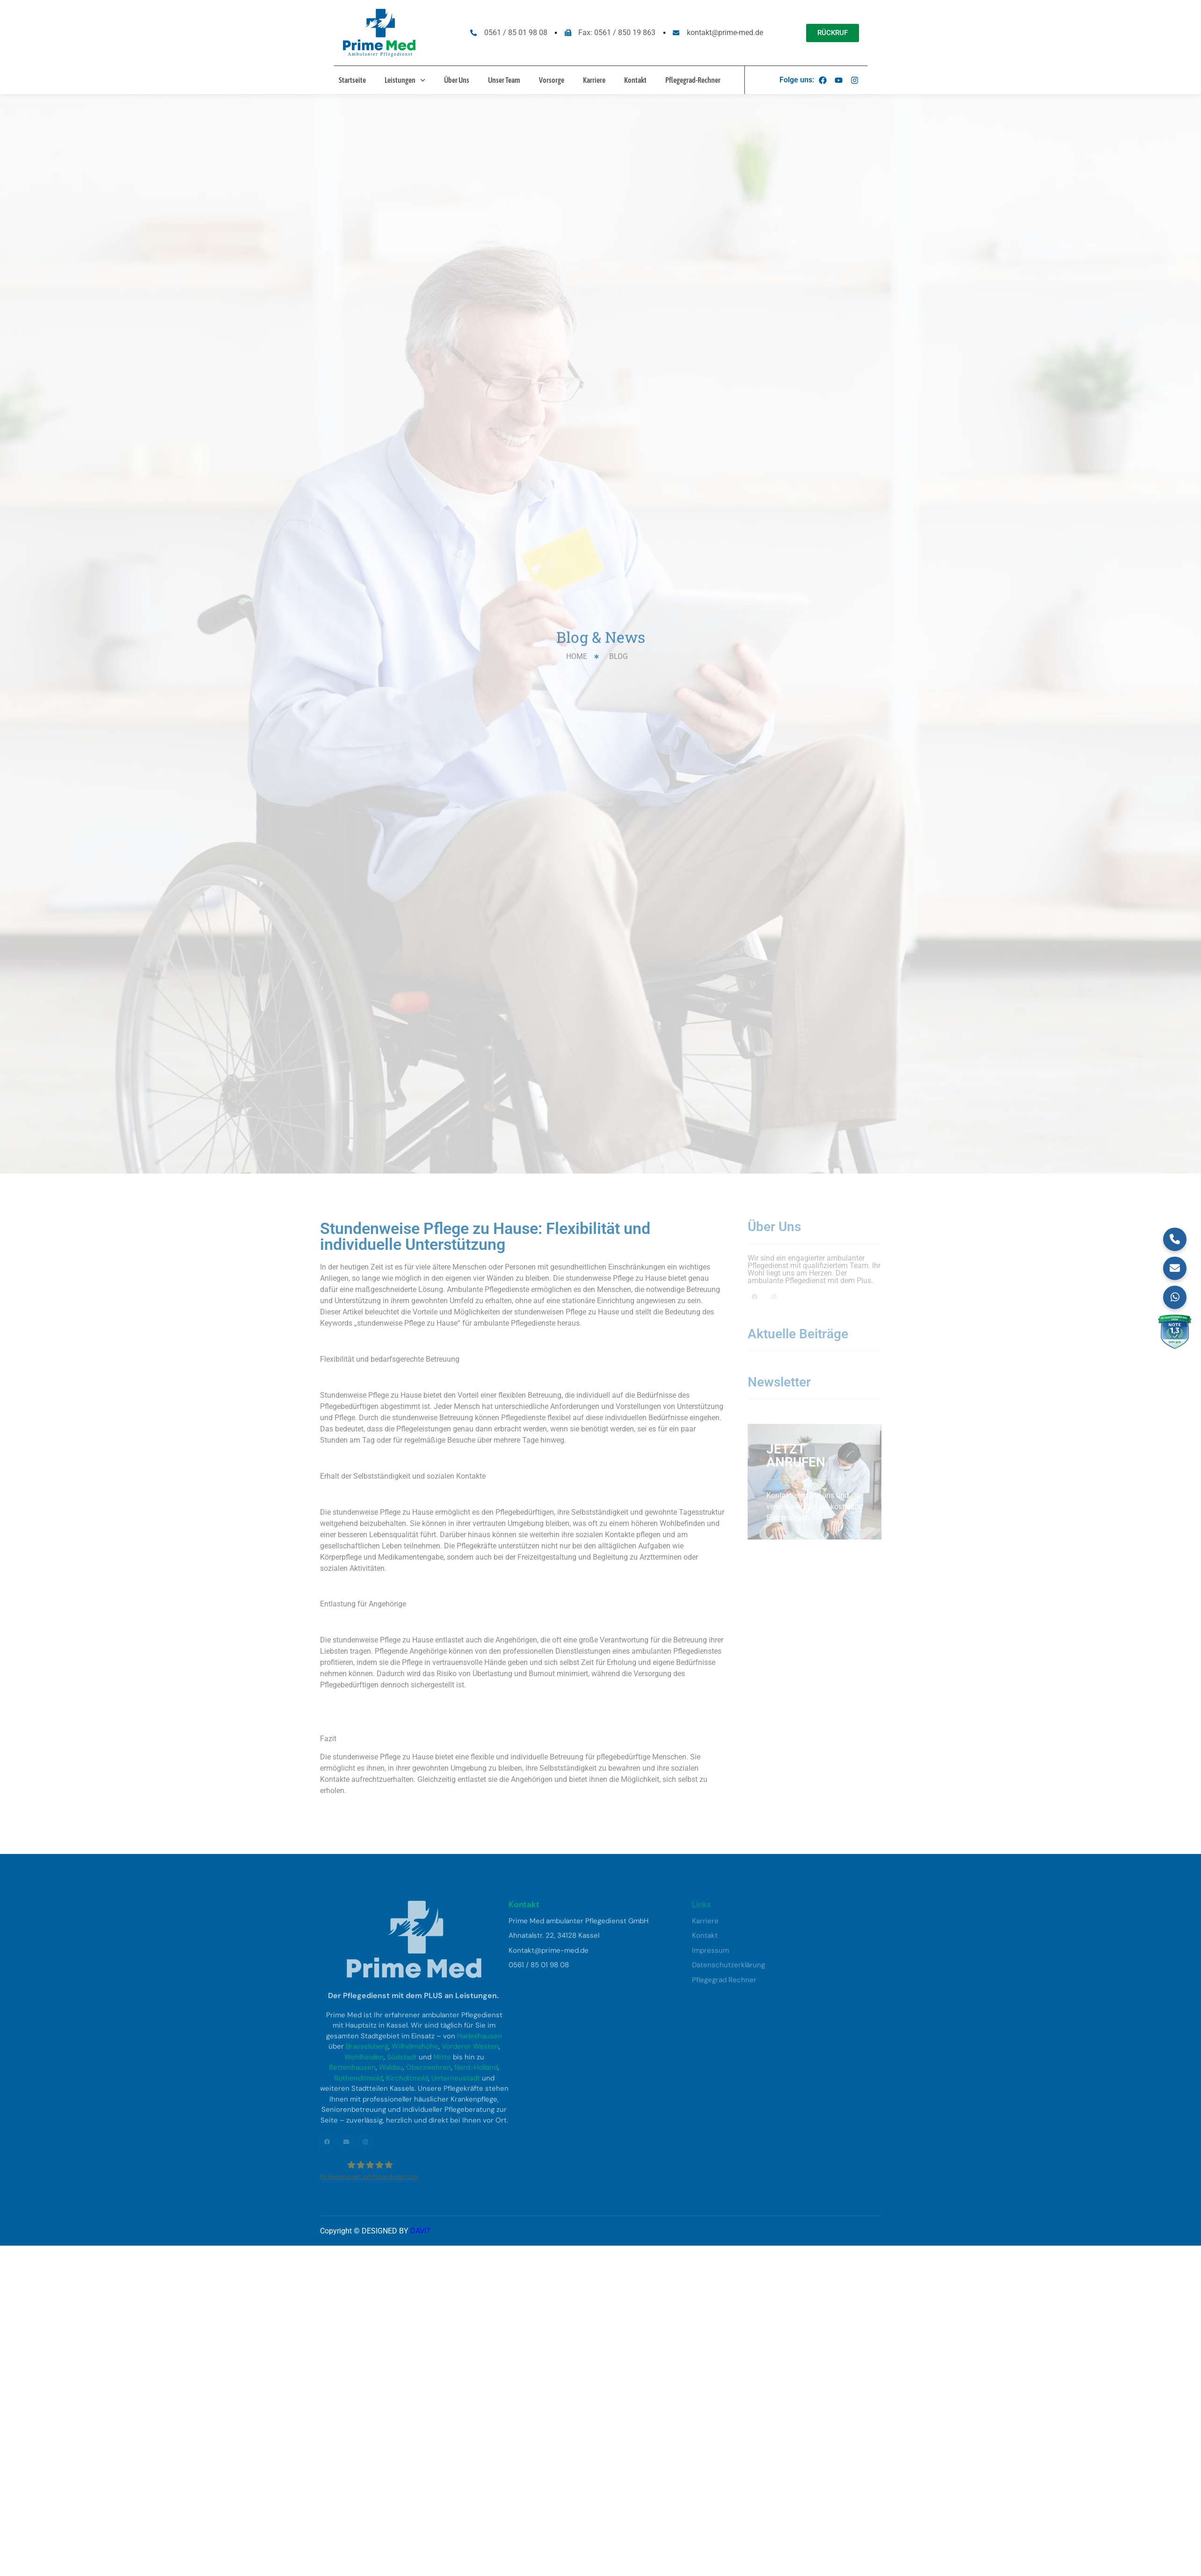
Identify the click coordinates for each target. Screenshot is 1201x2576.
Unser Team (504, 80)
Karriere (594, 80)
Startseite (352, 80)
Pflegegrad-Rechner (693, 80)
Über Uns (456, 80)
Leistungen (405, 80)
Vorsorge (551, 80)
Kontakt (635, 80)
